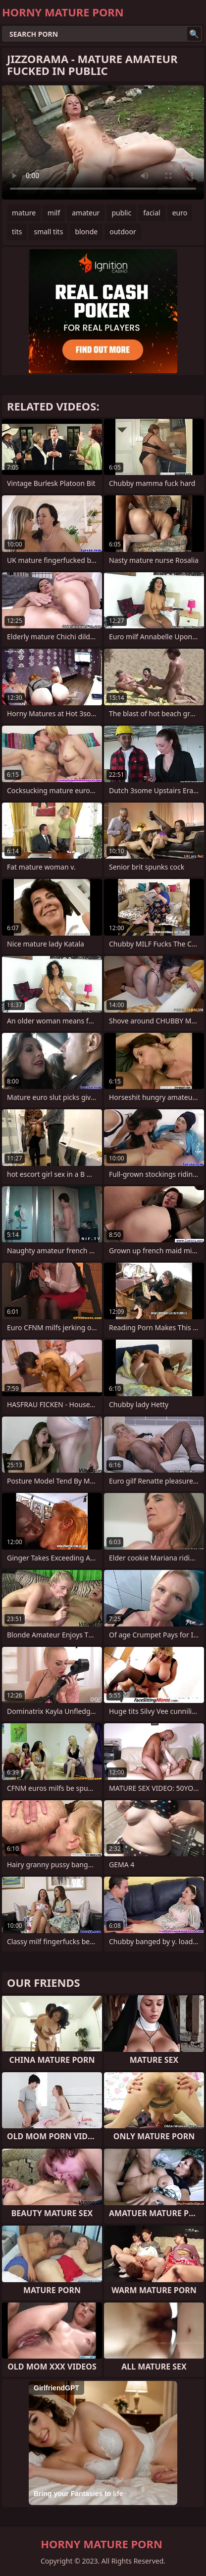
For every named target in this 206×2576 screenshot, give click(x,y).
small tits (48, 231)
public (121, 212)
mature (24, 212)
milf (54, 212)
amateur (86, 212)
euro (180, 212)
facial (151, 212)
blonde (86, 231)
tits (17, 231)
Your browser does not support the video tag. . (103, 142)
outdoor (122, 231)
